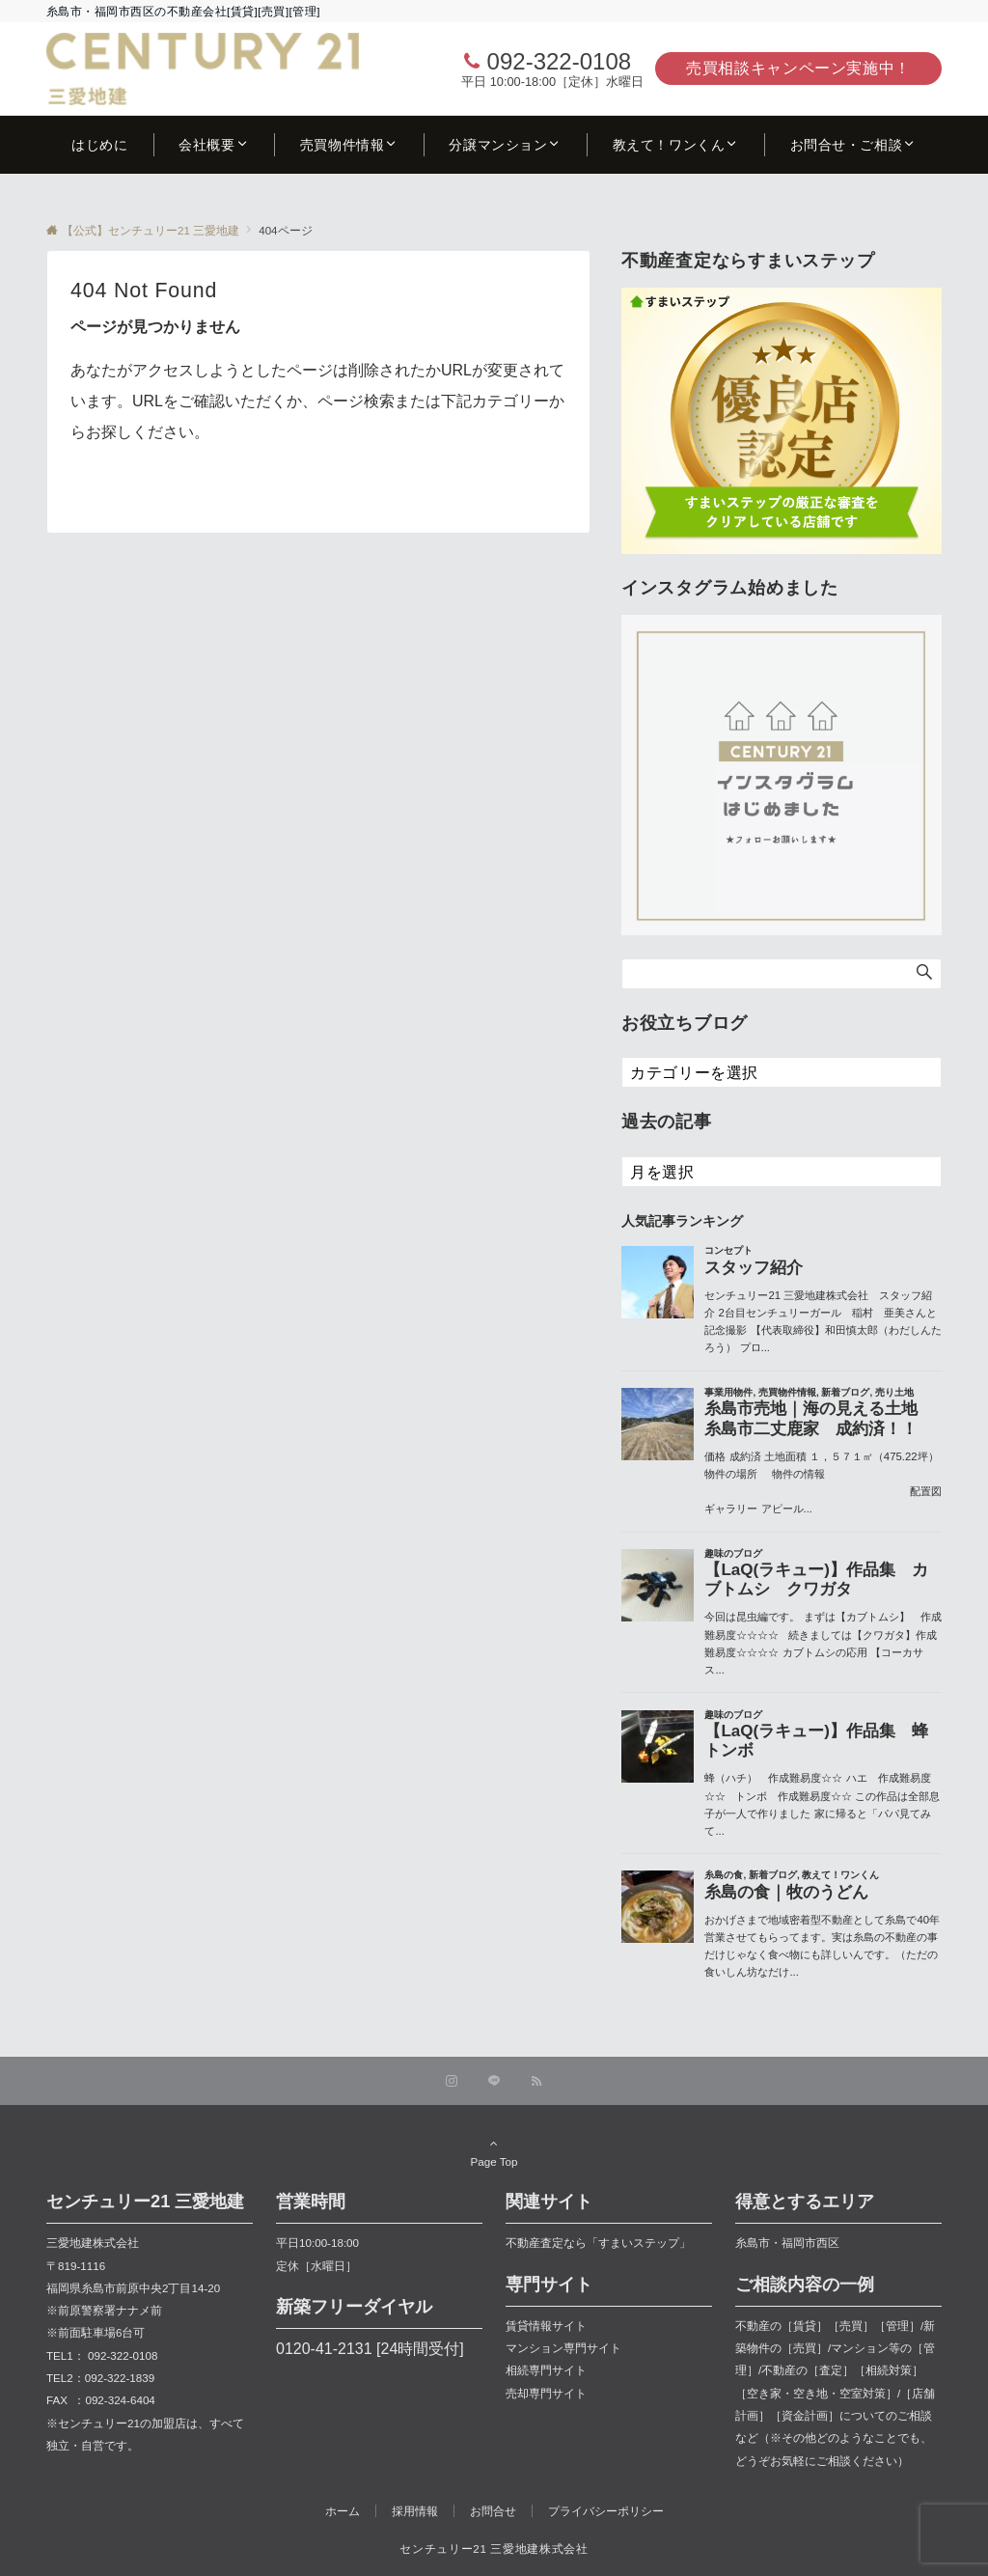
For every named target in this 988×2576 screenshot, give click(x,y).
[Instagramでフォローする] (451, 2081)
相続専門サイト (546, 2370)
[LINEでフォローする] (494, 2081)
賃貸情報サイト (546, 2325)
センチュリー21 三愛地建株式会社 (493, 2548)
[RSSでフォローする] (536, 2081)
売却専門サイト (546, 2393)
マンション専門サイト (563, 2347)
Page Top (494, 2152)
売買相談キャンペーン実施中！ (798, 68)
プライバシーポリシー (606, 2511)
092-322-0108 (559, 61)
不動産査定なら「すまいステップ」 (598, 2242)
